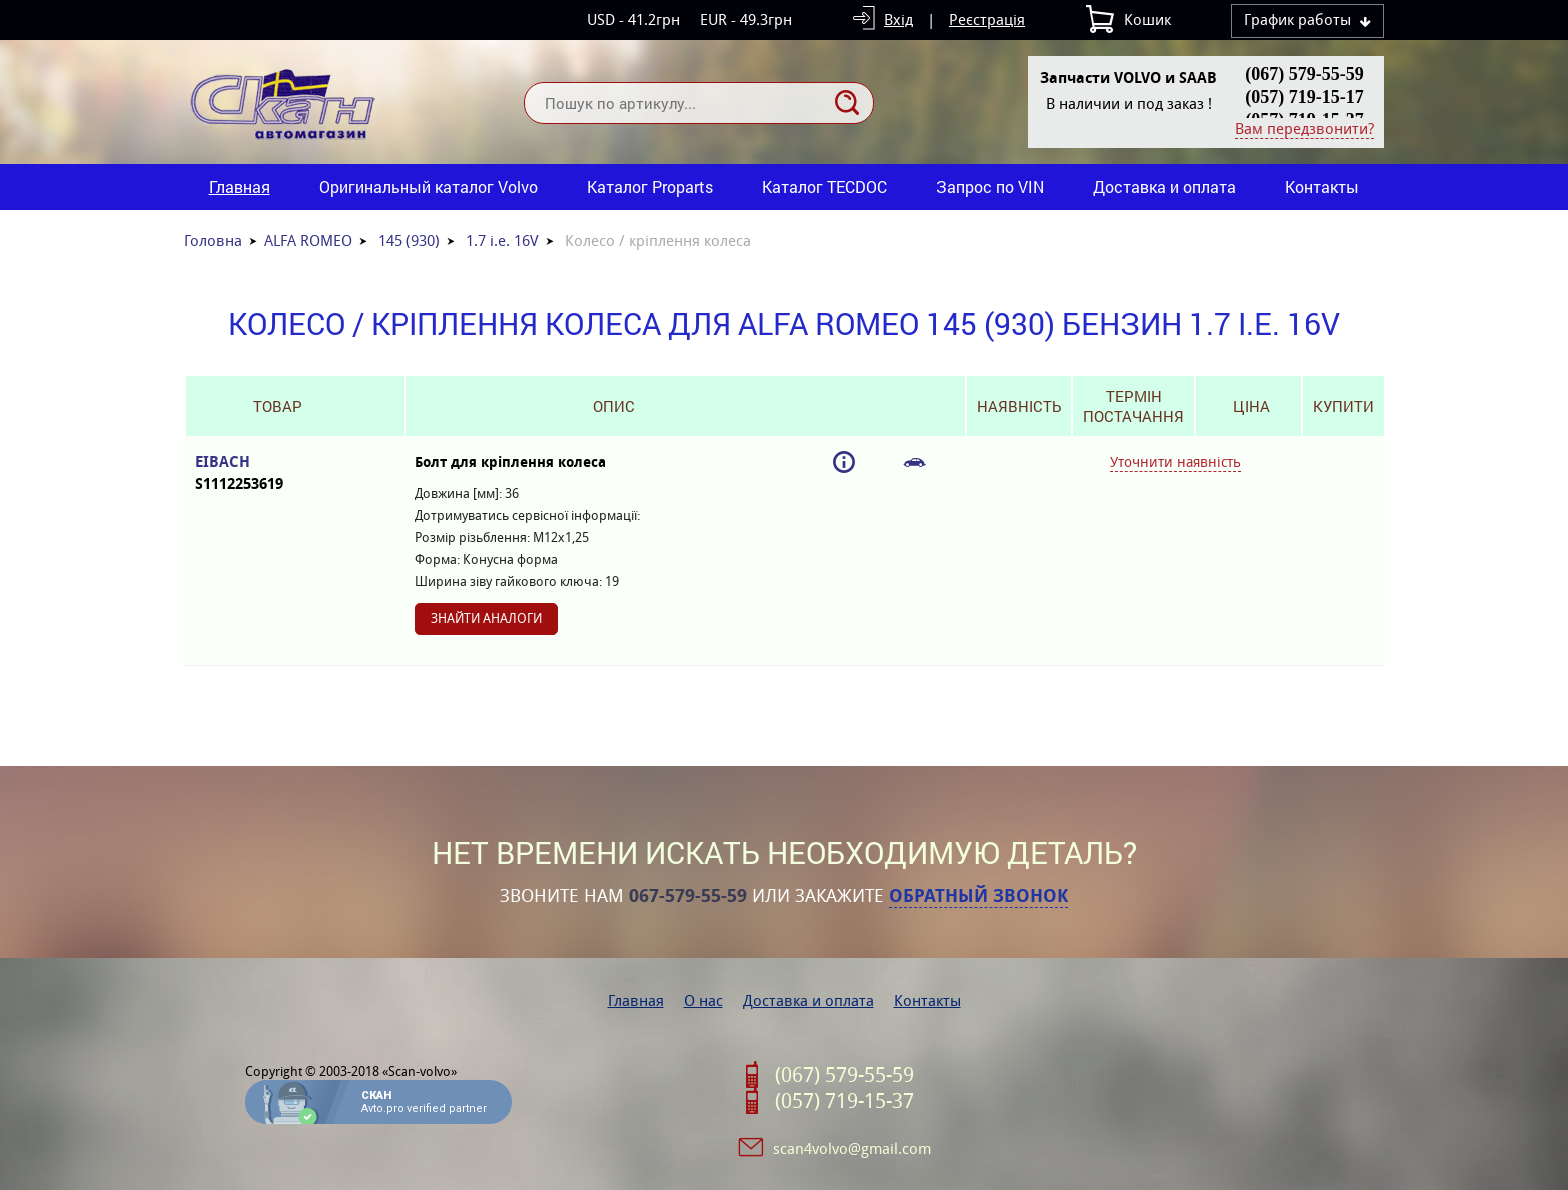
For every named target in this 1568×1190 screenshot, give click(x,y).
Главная (239, 186)
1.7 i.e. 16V (502, 240)
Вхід (898, 19)
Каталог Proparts (650, 186)
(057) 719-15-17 (1304, 97)
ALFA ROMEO (308, 240)
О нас (703, 1000)
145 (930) (409, 240)
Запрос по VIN (990, 186)
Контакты (1322, 186)
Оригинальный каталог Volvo (428, 186)
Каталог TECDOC (824, 186)
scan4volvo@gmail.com (852, 1148)
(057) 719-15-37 (844, 1101)
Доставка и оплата (1164, 186)
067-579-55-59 (688, 896)
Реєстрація (987, 19)
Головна (213, 240)
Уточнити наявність (1175, 462)
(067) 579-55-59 (1304, 74)
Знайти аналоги (486, 618)
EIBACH (277, 473)
